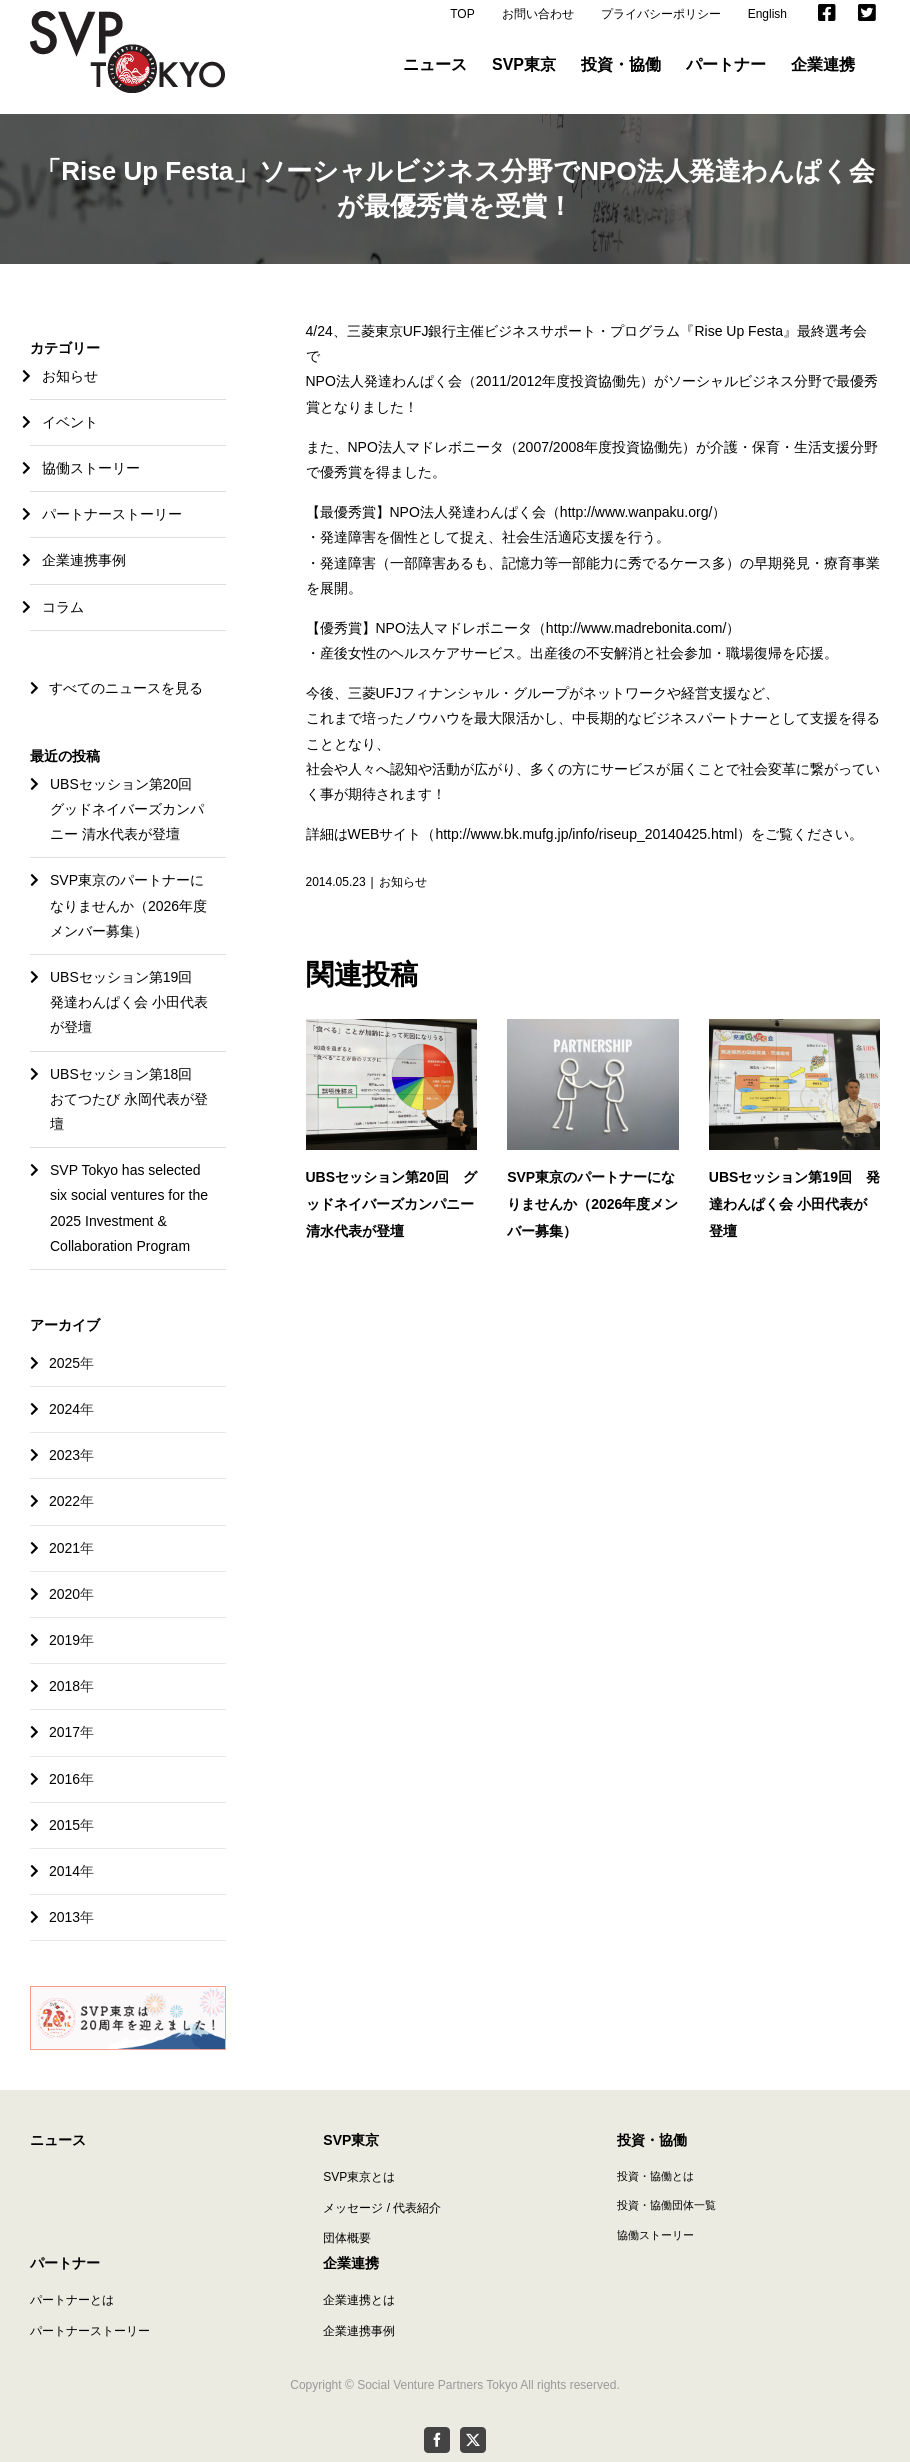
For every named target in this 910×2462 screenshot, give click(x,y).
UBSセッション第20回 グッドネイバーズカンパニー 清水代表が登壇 (391, 1204)
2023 (64, 1455)
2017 (64, 1732)
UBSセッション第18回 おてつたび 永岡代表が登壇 (129, 1099)
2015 (64, 1825)
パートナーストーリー (112, 514)
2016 (64, 1779)
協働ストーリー (91, 468)
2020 (64, 1594)
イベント (70, 422)
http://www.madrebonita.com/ (636, 628)
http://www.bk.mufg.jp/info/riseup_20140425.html (586, 834)
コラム (63, 607)
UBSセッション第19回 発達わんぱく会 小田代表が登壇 (794, 1204)
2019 (64, 1640)
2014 (64, 1871)
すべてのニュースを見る (116, 688)
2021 (64, 1548)
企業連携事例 (84, 560)
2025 (64, 1363)
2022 (64, 1501)
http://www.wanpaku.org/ (636, 512)
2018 (64, 1686)
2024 (64, 1409)
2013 (64, 1917)
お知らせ (403, 882)
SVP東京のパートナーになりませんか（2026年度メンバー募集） (592, 1204)
